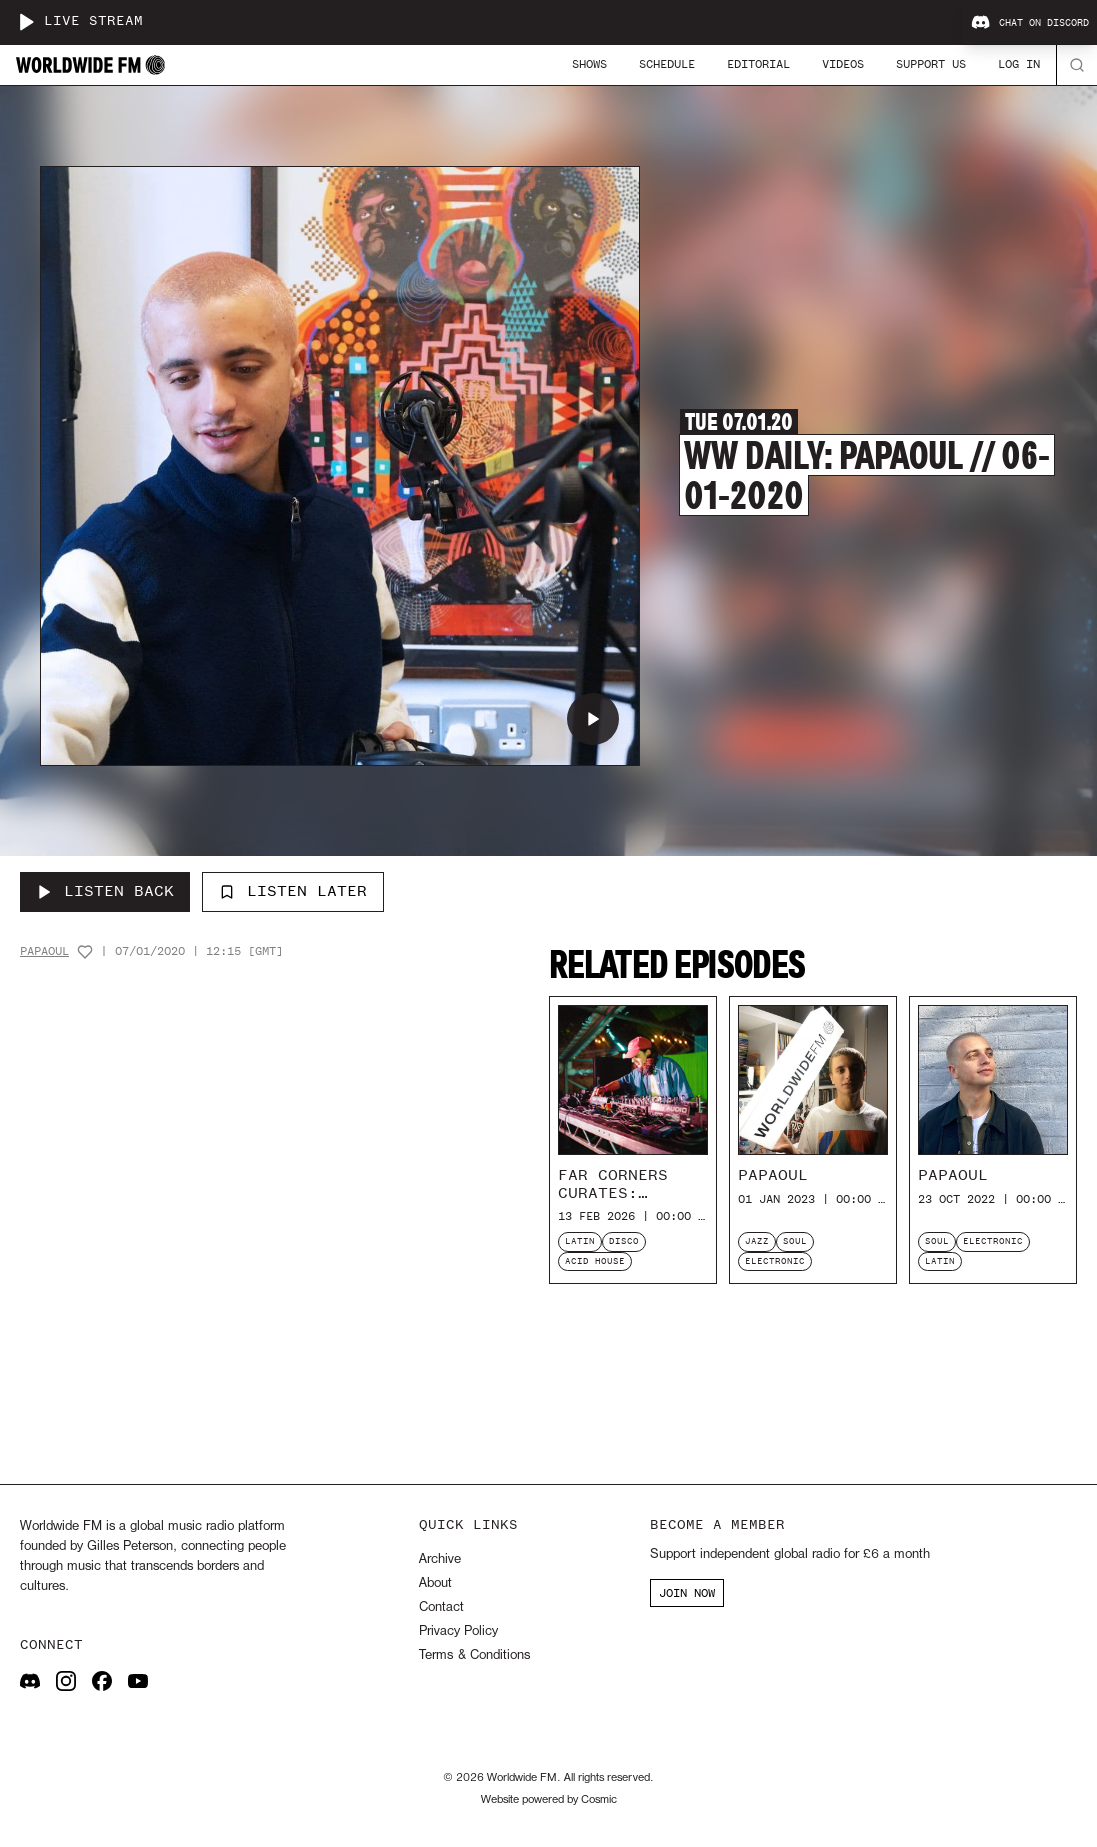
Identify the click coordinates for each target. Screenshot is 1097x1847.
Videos (843, 64)
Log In (1019, 64)
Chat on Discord (1030, 23)
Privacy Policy (458, 1631)
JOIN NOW (687, 1593)
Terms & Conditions (474, 1655)
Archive (440, 1559)
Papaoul (44, 951)
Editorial (758, 64)
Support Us (931, 64)
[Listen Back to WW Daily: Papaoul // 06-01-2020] (105, 892)
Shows (589, 64)
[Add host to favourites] (85, 952)
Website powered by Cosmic (549, 1800)
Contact (441, 1607)
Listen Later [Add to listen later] (293, 891)
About (435, 1583)
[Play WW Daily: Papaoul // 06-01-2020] (593, 719)
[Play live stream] (26, 22)
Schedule (667, 64)
